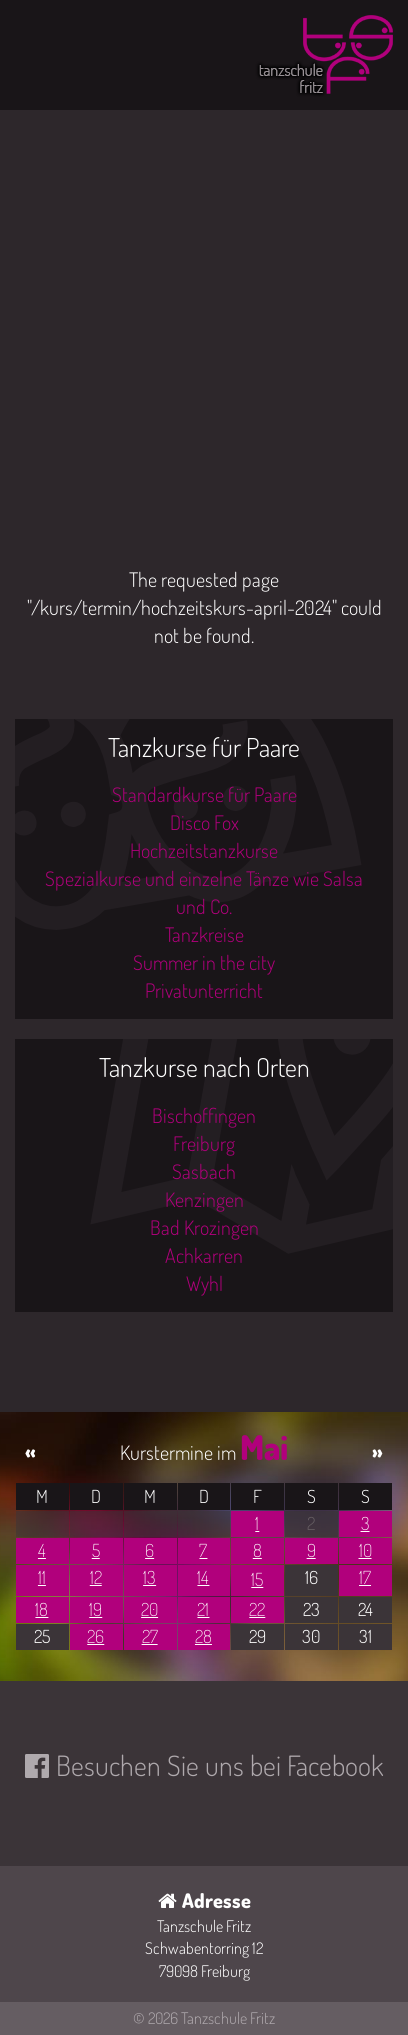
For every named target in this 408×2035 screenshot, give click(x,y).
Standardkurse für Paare (204, 794)
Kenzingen (204, 1199)
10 (365, 1550)
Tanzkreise (204, 934)
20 (149, 1609)
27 (150, 1636)
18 (41, 1609)
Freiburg (204, 1143)
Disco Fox (204, 822)
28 (203, 1636)
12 (96, 1577)
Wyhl (204, 1283)
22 (257, 1609)
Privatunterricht (204, 990)
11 (42, 1577)
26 (95, 1636)
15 (257, 1579)
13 (149, 1577)
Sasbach (204, 1171)
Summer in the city (204, 962)
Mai (264, 1446)
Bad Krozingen (204, 1227)
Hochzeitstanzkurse (204, 850)
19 (95, 1609)
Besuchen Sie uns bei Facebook (219, 1765)
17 (365, 1577)
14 (203, 1577)
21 (203, 1609)
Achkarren (204, 1255)
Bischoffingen (204, 1115)
